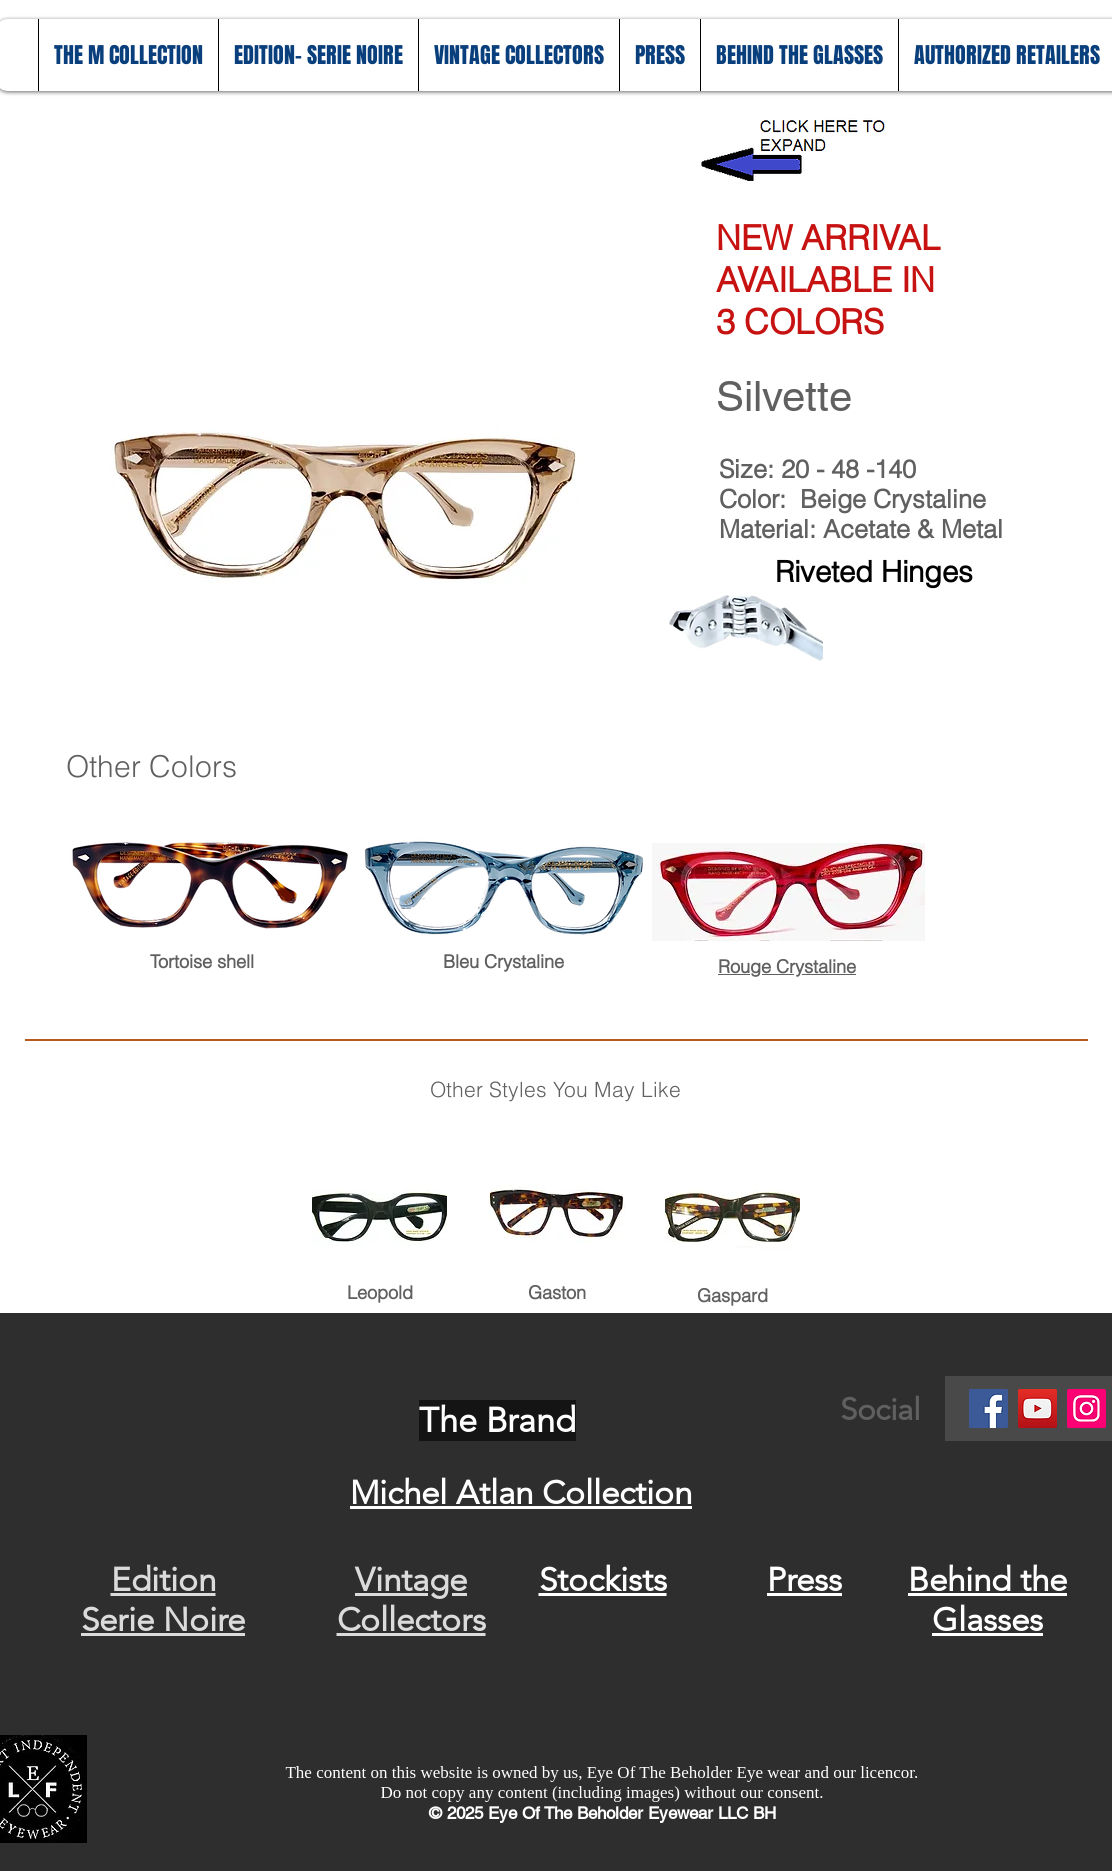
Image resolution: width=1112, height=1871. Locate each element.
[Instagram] (1086, 1408)
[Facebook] (988, 1408)
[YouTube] (1037, 1408)
